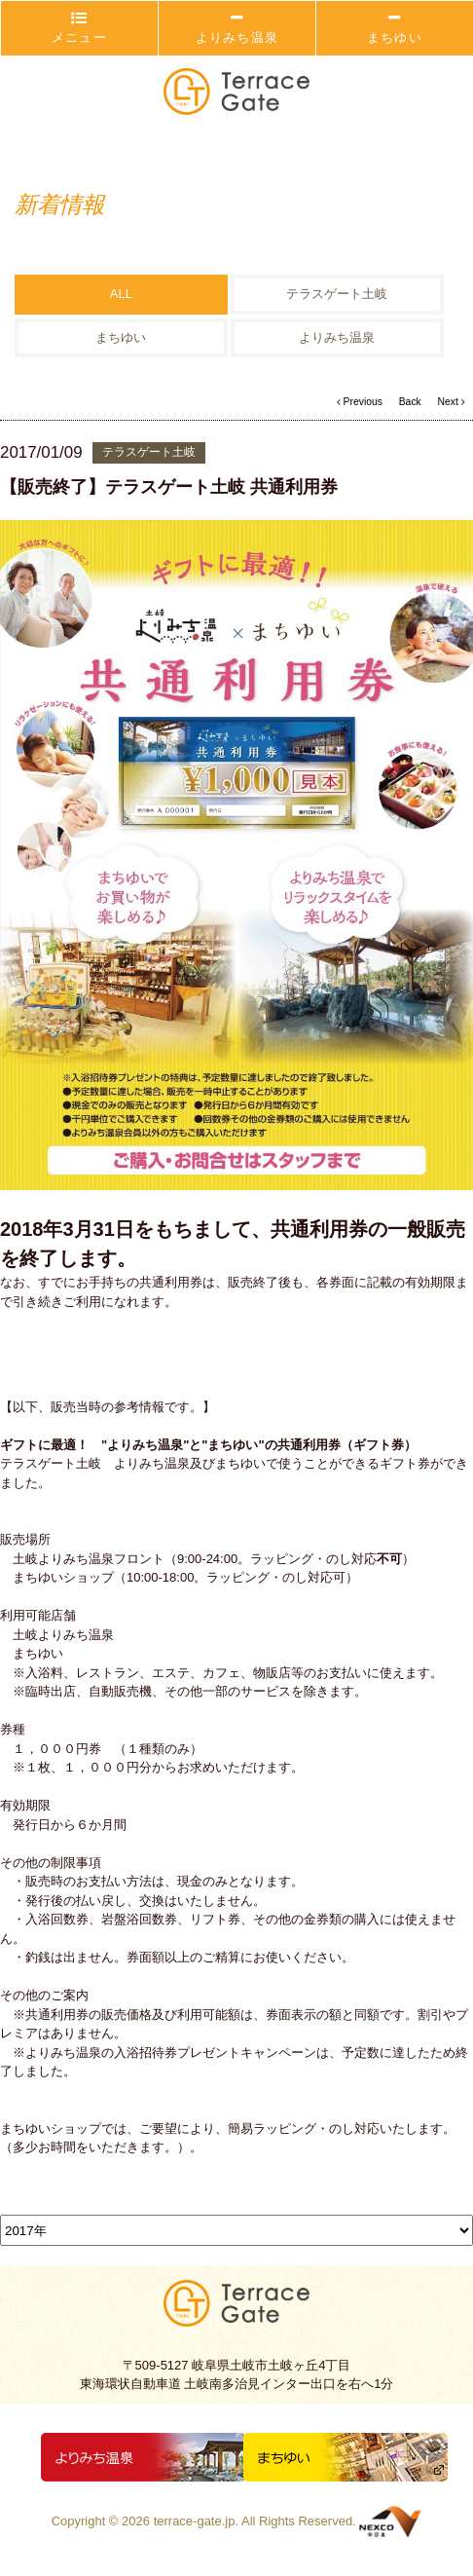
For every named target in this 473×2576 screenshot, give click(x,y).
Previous (359, 401)
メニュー (79, 28)
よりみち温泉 (237, 28)
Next (450, 401)
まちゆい (394, 28)
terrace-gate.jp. (196, 2521)
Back (410, 401)
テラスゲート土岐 (336, 294)
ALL (121, 294)
